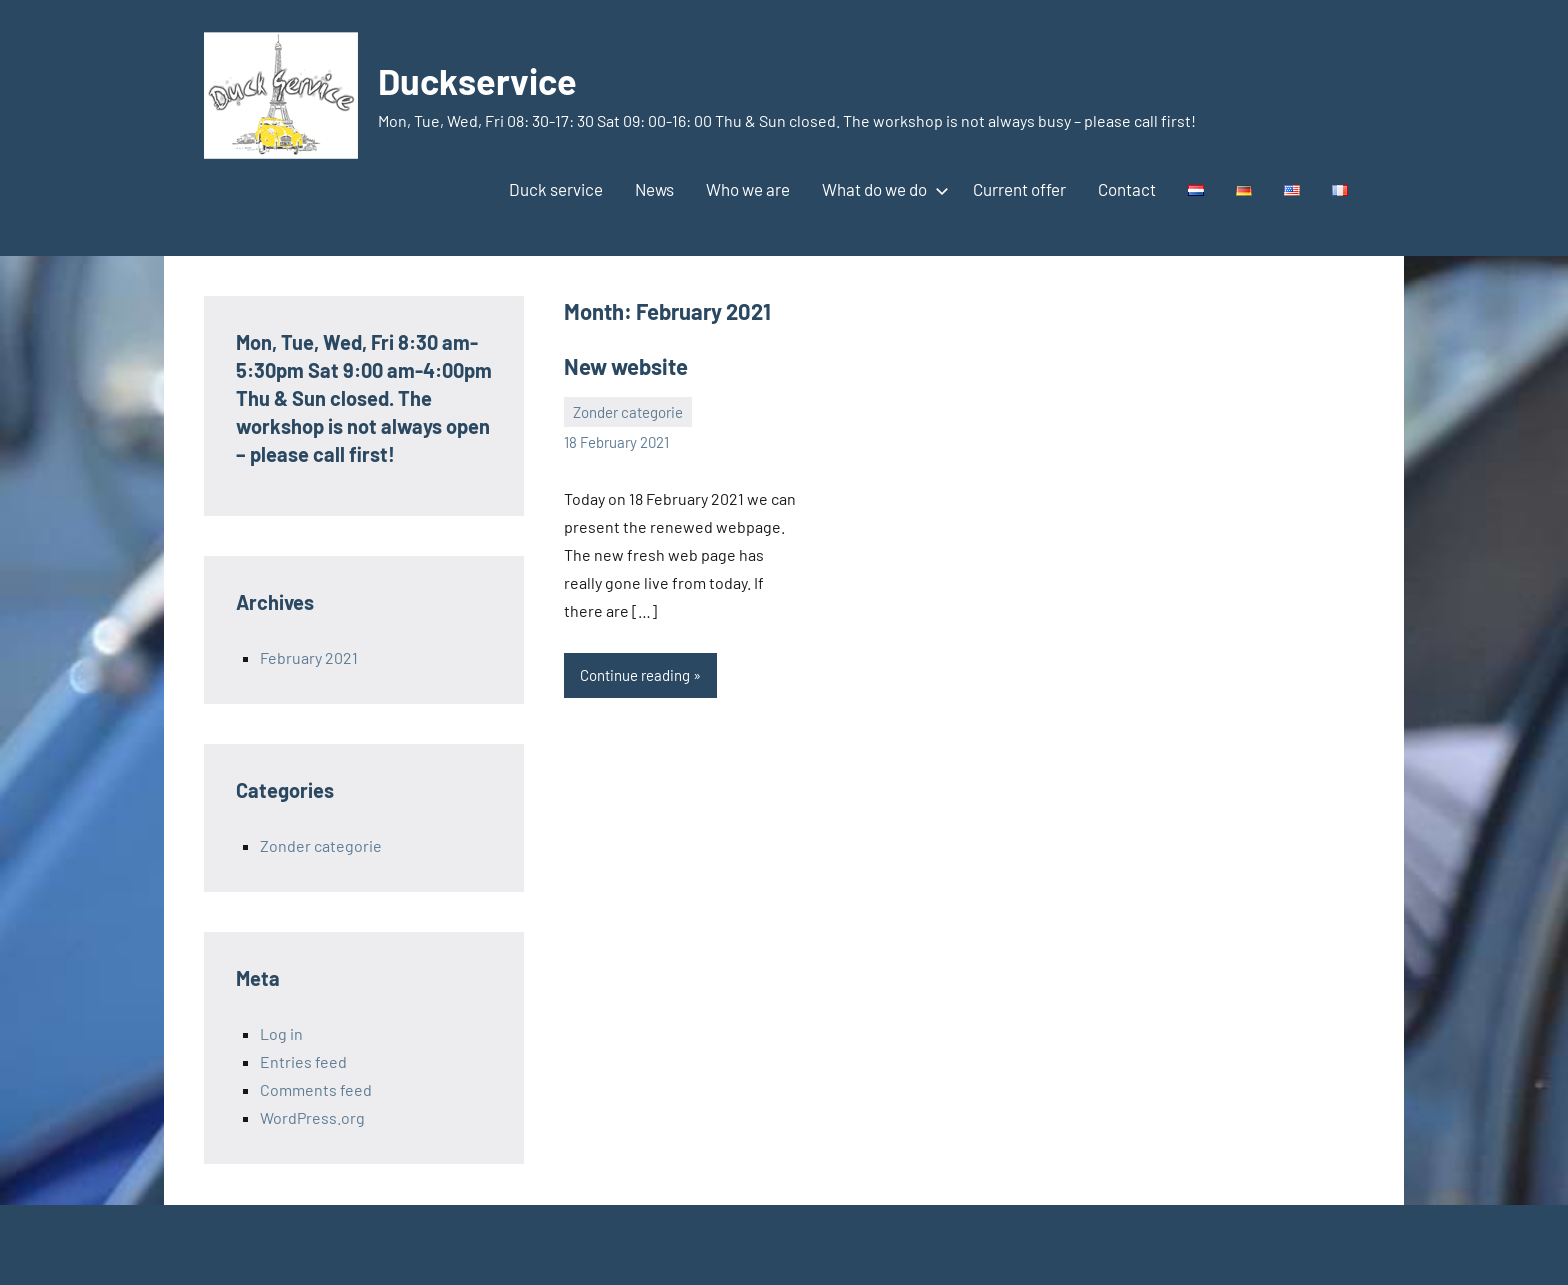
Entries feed (303, 1061)
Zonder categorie (628, 412)
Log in (281, 1033)
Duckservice (477, 80)
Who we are (748, 189)
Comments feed (316, 1089)
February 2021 (309, 657)
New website (626, 366)
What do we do (881, 189)
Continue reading (635, 675)
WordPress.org (312, 1117)
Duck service (556, 189)
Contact (1127, 189)
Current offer (1019, 189)
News (654, 189)
